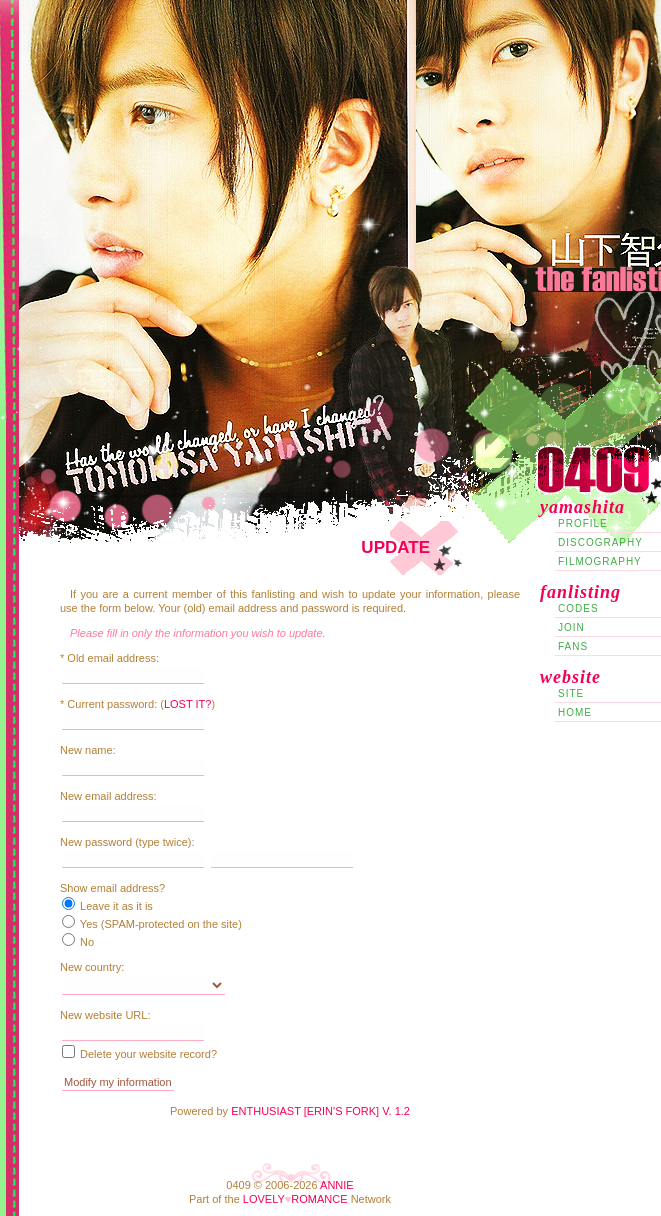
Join (571, 627)
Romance (319, 1199)
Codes (578, 608)
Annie (337, 1185)
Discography (600, 542)
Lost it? (187, 704)
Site (571, 693)
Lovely (264, 1199)
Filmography (600, 561)
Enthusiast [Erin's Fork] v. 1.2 (320, 1111)
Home (575, 712)
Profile (583, 523)
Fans (573, 646)
